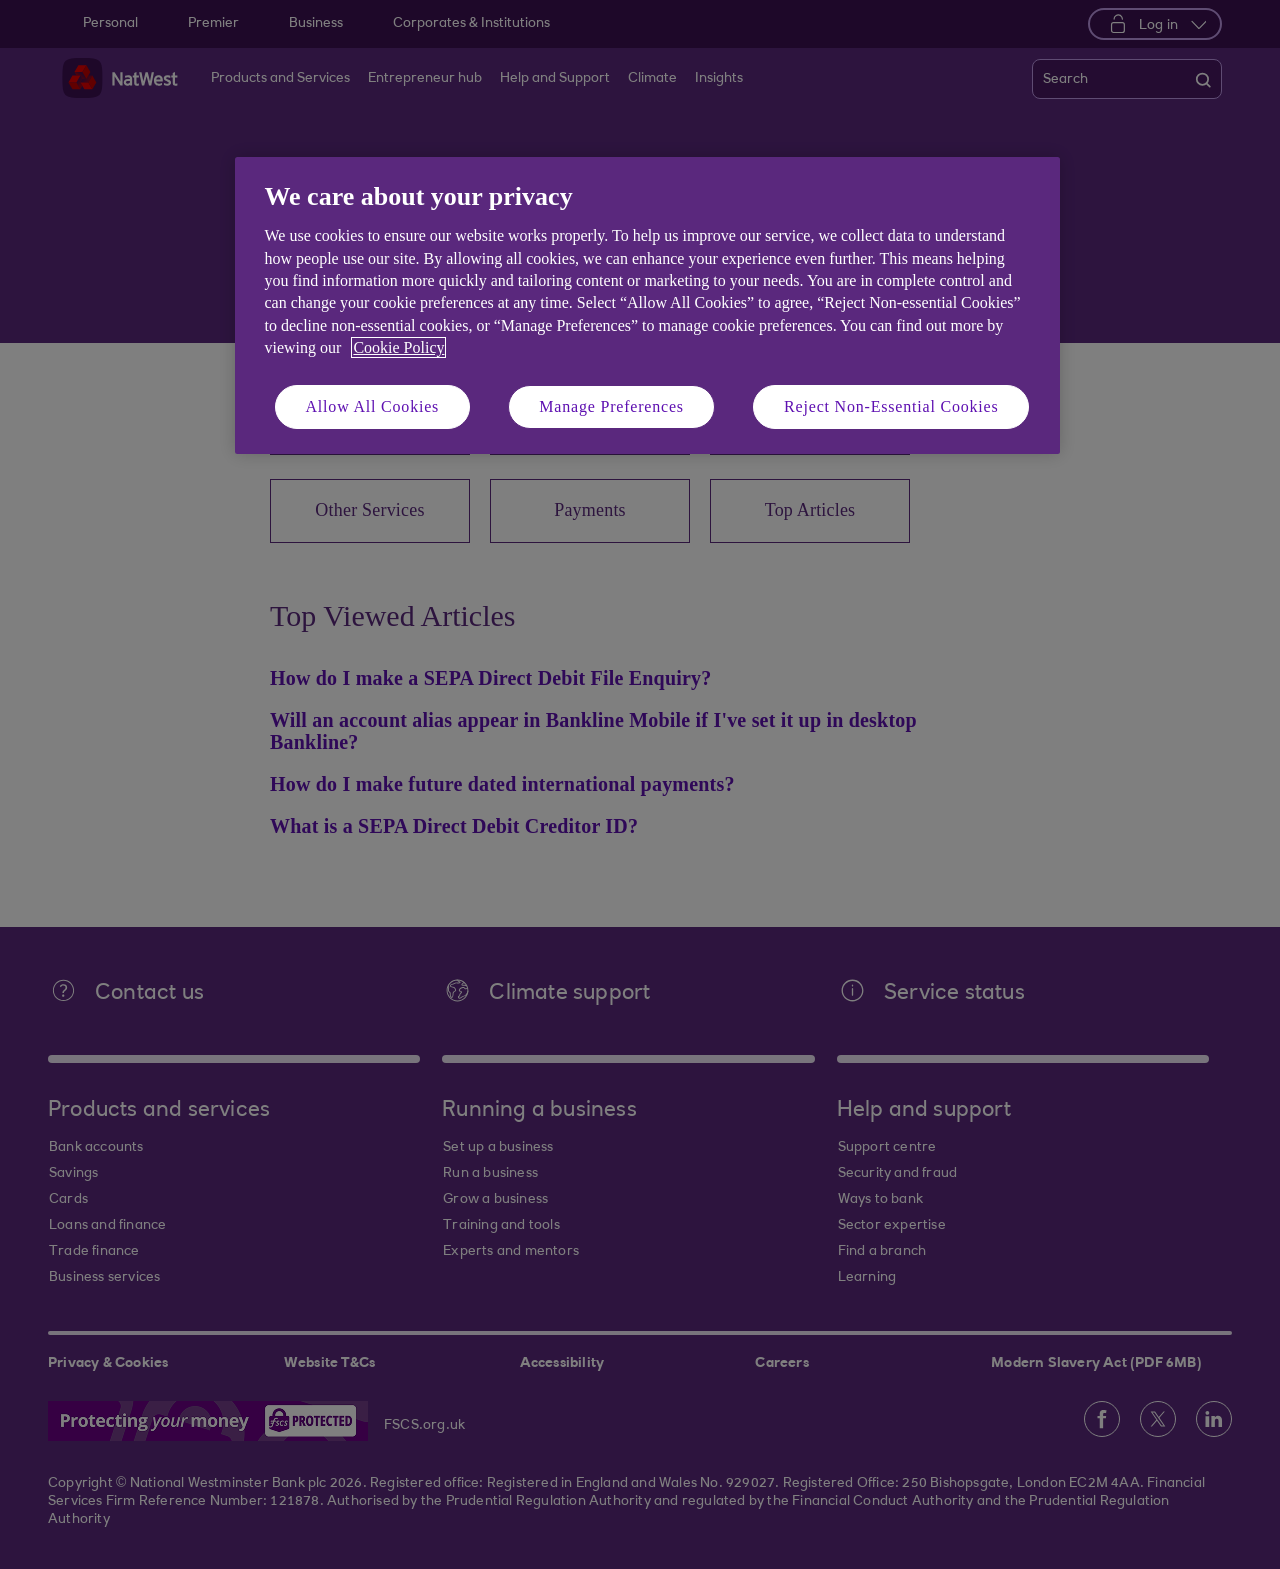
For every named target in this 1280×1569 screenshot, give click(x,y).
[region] (647, 305)
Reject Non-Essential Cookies (891, 406)
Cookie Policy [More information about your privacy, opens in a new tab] (398, 347)
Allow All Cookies (373, 406)
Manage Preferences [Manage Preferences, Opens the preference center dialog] (611, 406)
